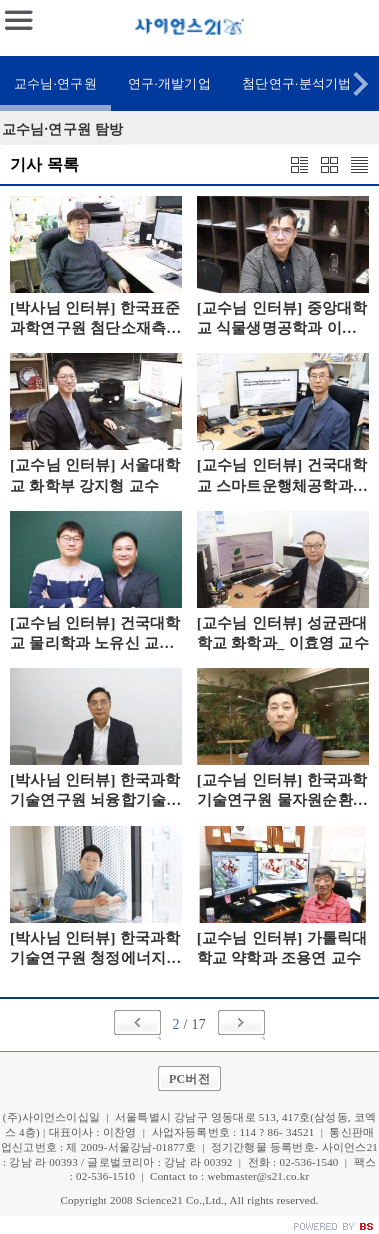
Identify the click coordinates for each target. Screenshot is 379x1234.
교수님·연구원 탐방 (62, 129)
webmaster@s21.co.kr (258, 1176)
